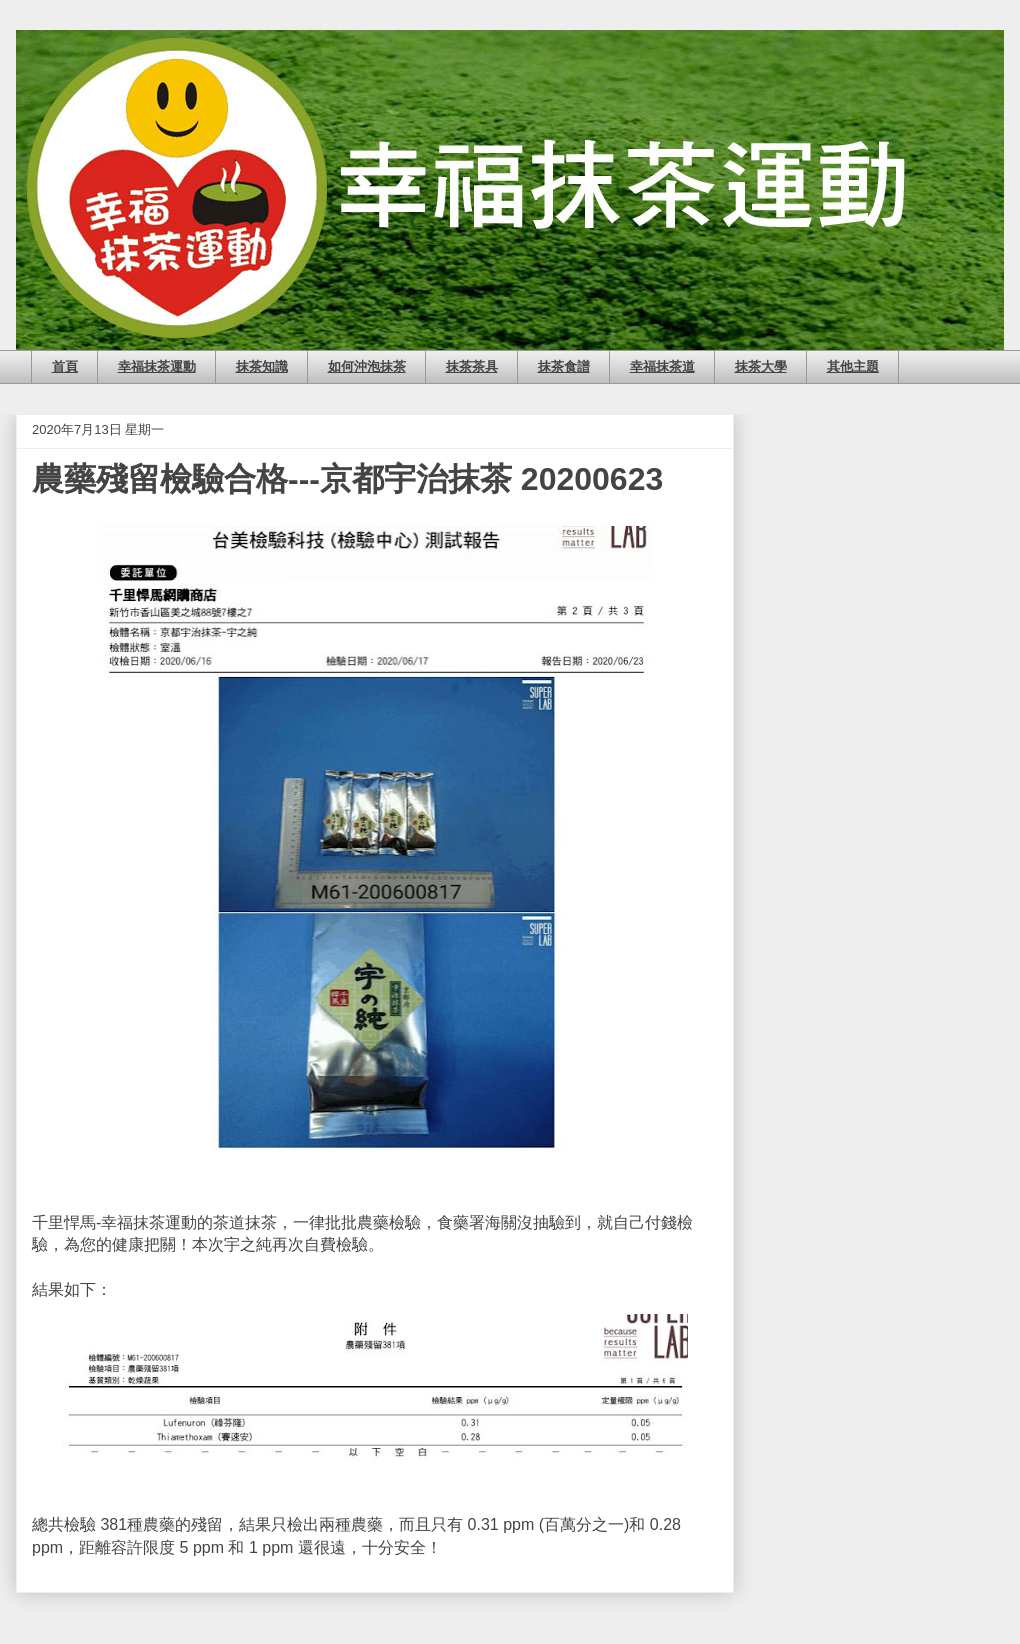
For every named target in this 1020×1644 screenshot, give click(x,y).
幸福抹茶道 (662, 366)
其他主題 (853, 366)
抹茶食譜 (564, 366)
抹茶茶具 (472, 366)
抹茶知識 (262, 366)
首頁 (65, 366)
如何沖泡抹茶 (367, 366)
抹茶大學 (761, 366)
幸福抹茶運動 (157, 366)
